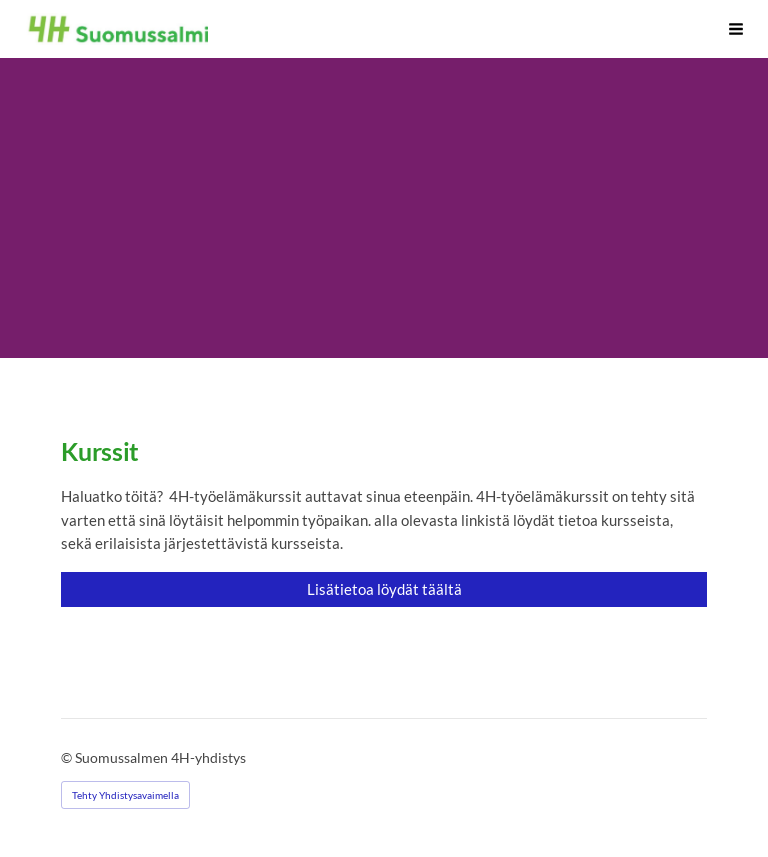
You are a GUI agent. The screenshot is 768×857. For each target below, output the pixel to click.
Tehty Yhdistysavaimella (125, 795)
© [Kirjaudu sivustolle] (68, 757)
